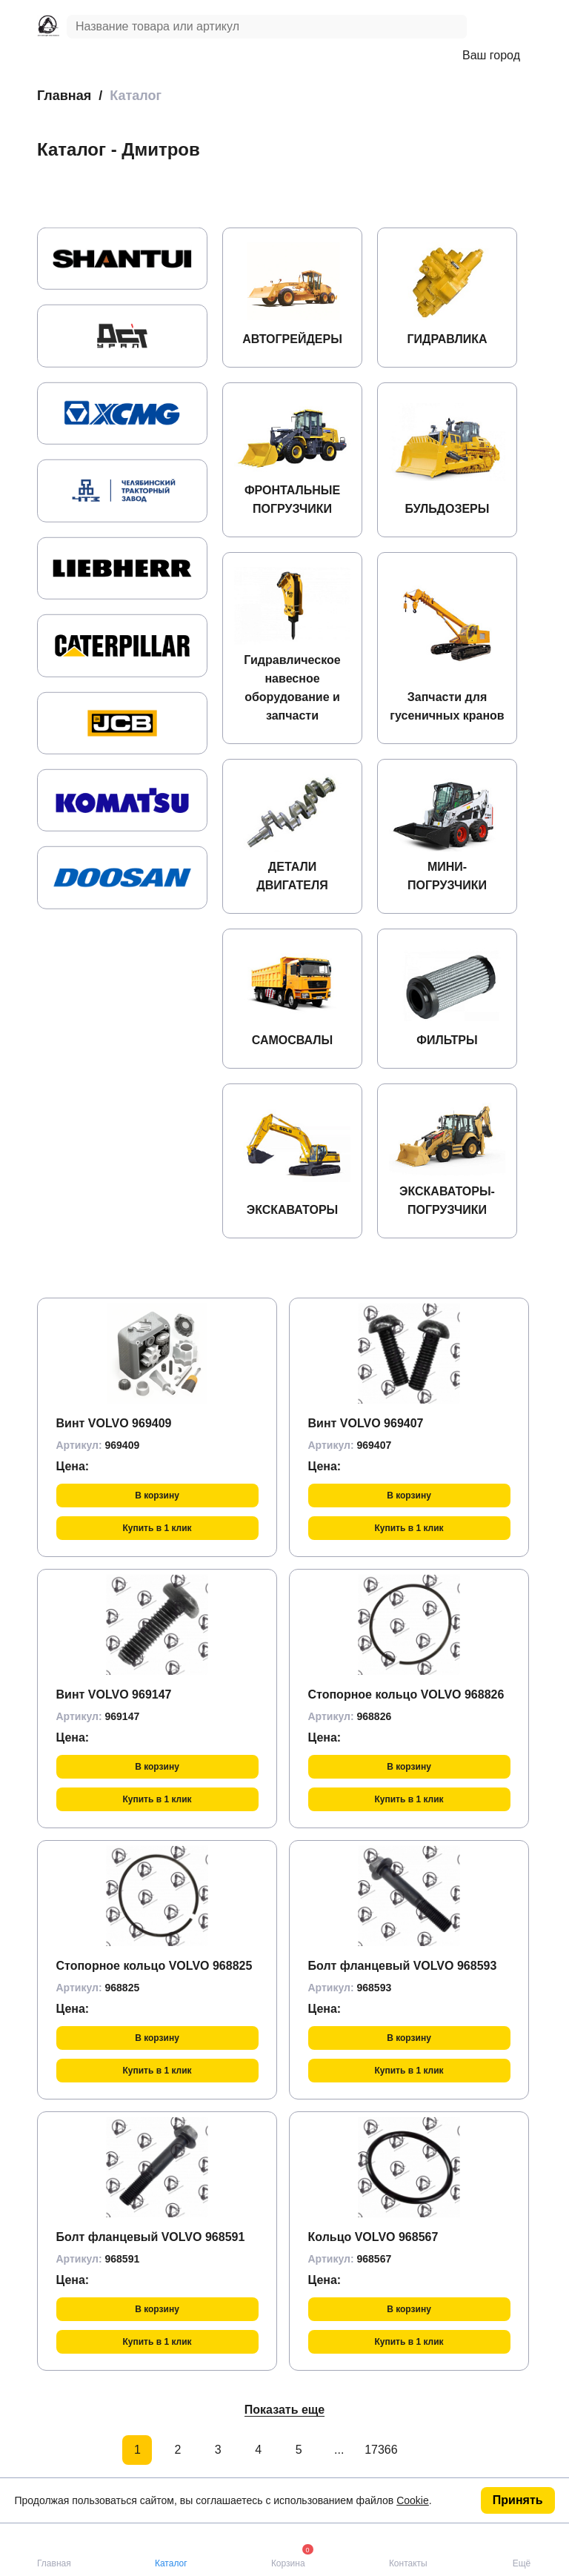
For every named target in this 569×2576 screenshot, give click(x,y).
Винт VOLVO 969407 (366, 1423)
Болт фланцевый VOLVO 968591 (150, 2237)
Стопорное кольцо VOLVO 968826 (406, 1694)
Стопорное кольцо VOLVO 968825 (154, 1965)
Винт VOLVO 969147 (114, 1694)
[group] (122, 259)
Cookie (412, 2500)
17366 (379, 2449)
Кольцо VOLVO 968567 (373, 2237)
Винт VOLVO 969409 (114, 1423)
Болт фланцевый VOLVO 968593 (402, 1965)
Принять (518, 2500)
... (339, 2449)
